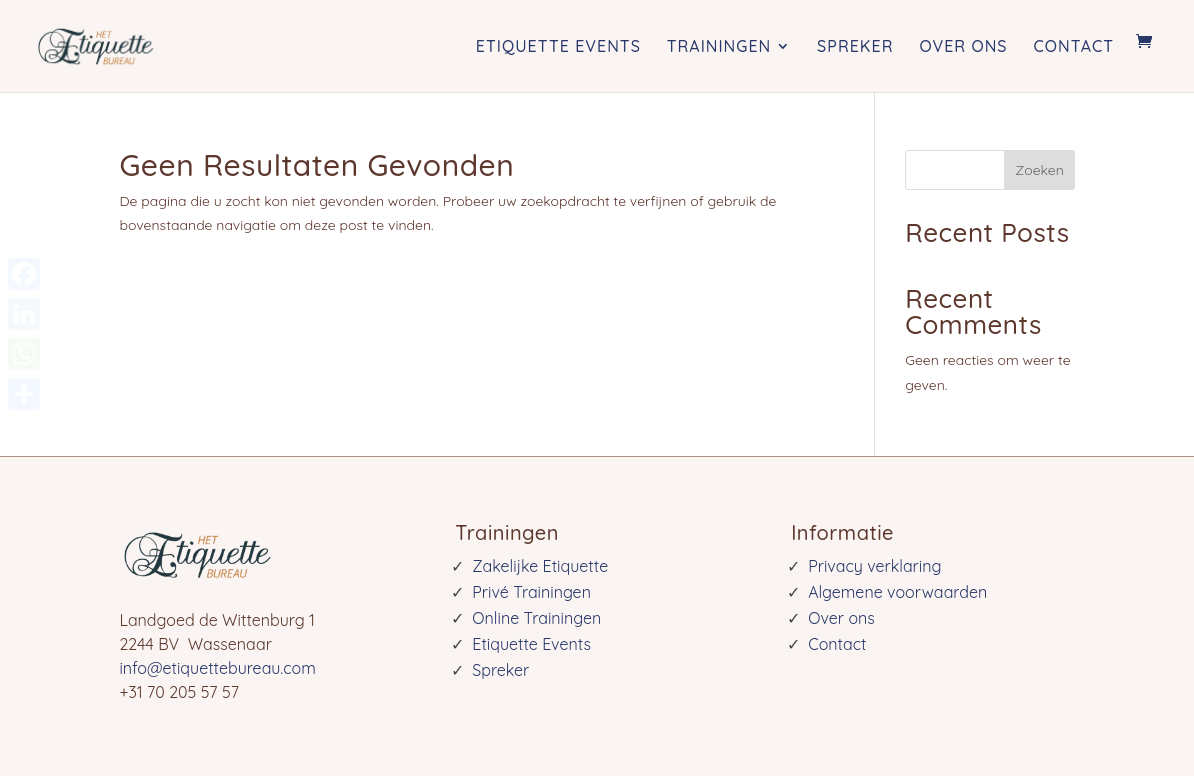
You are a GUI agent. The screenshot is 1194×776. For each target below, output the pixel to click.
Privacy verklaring (874, 566)
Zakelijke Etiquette (540, 566)
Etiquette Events (558, 46)
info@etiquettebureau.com (217, 668)
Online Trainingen (536, 618)
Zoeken (1039, 170)
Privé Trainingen (531, 592)
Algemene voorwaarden (897, 592)
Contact (1073, 46)
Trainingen (719, 46)
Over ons (963, 46)
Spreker (855, 46)
